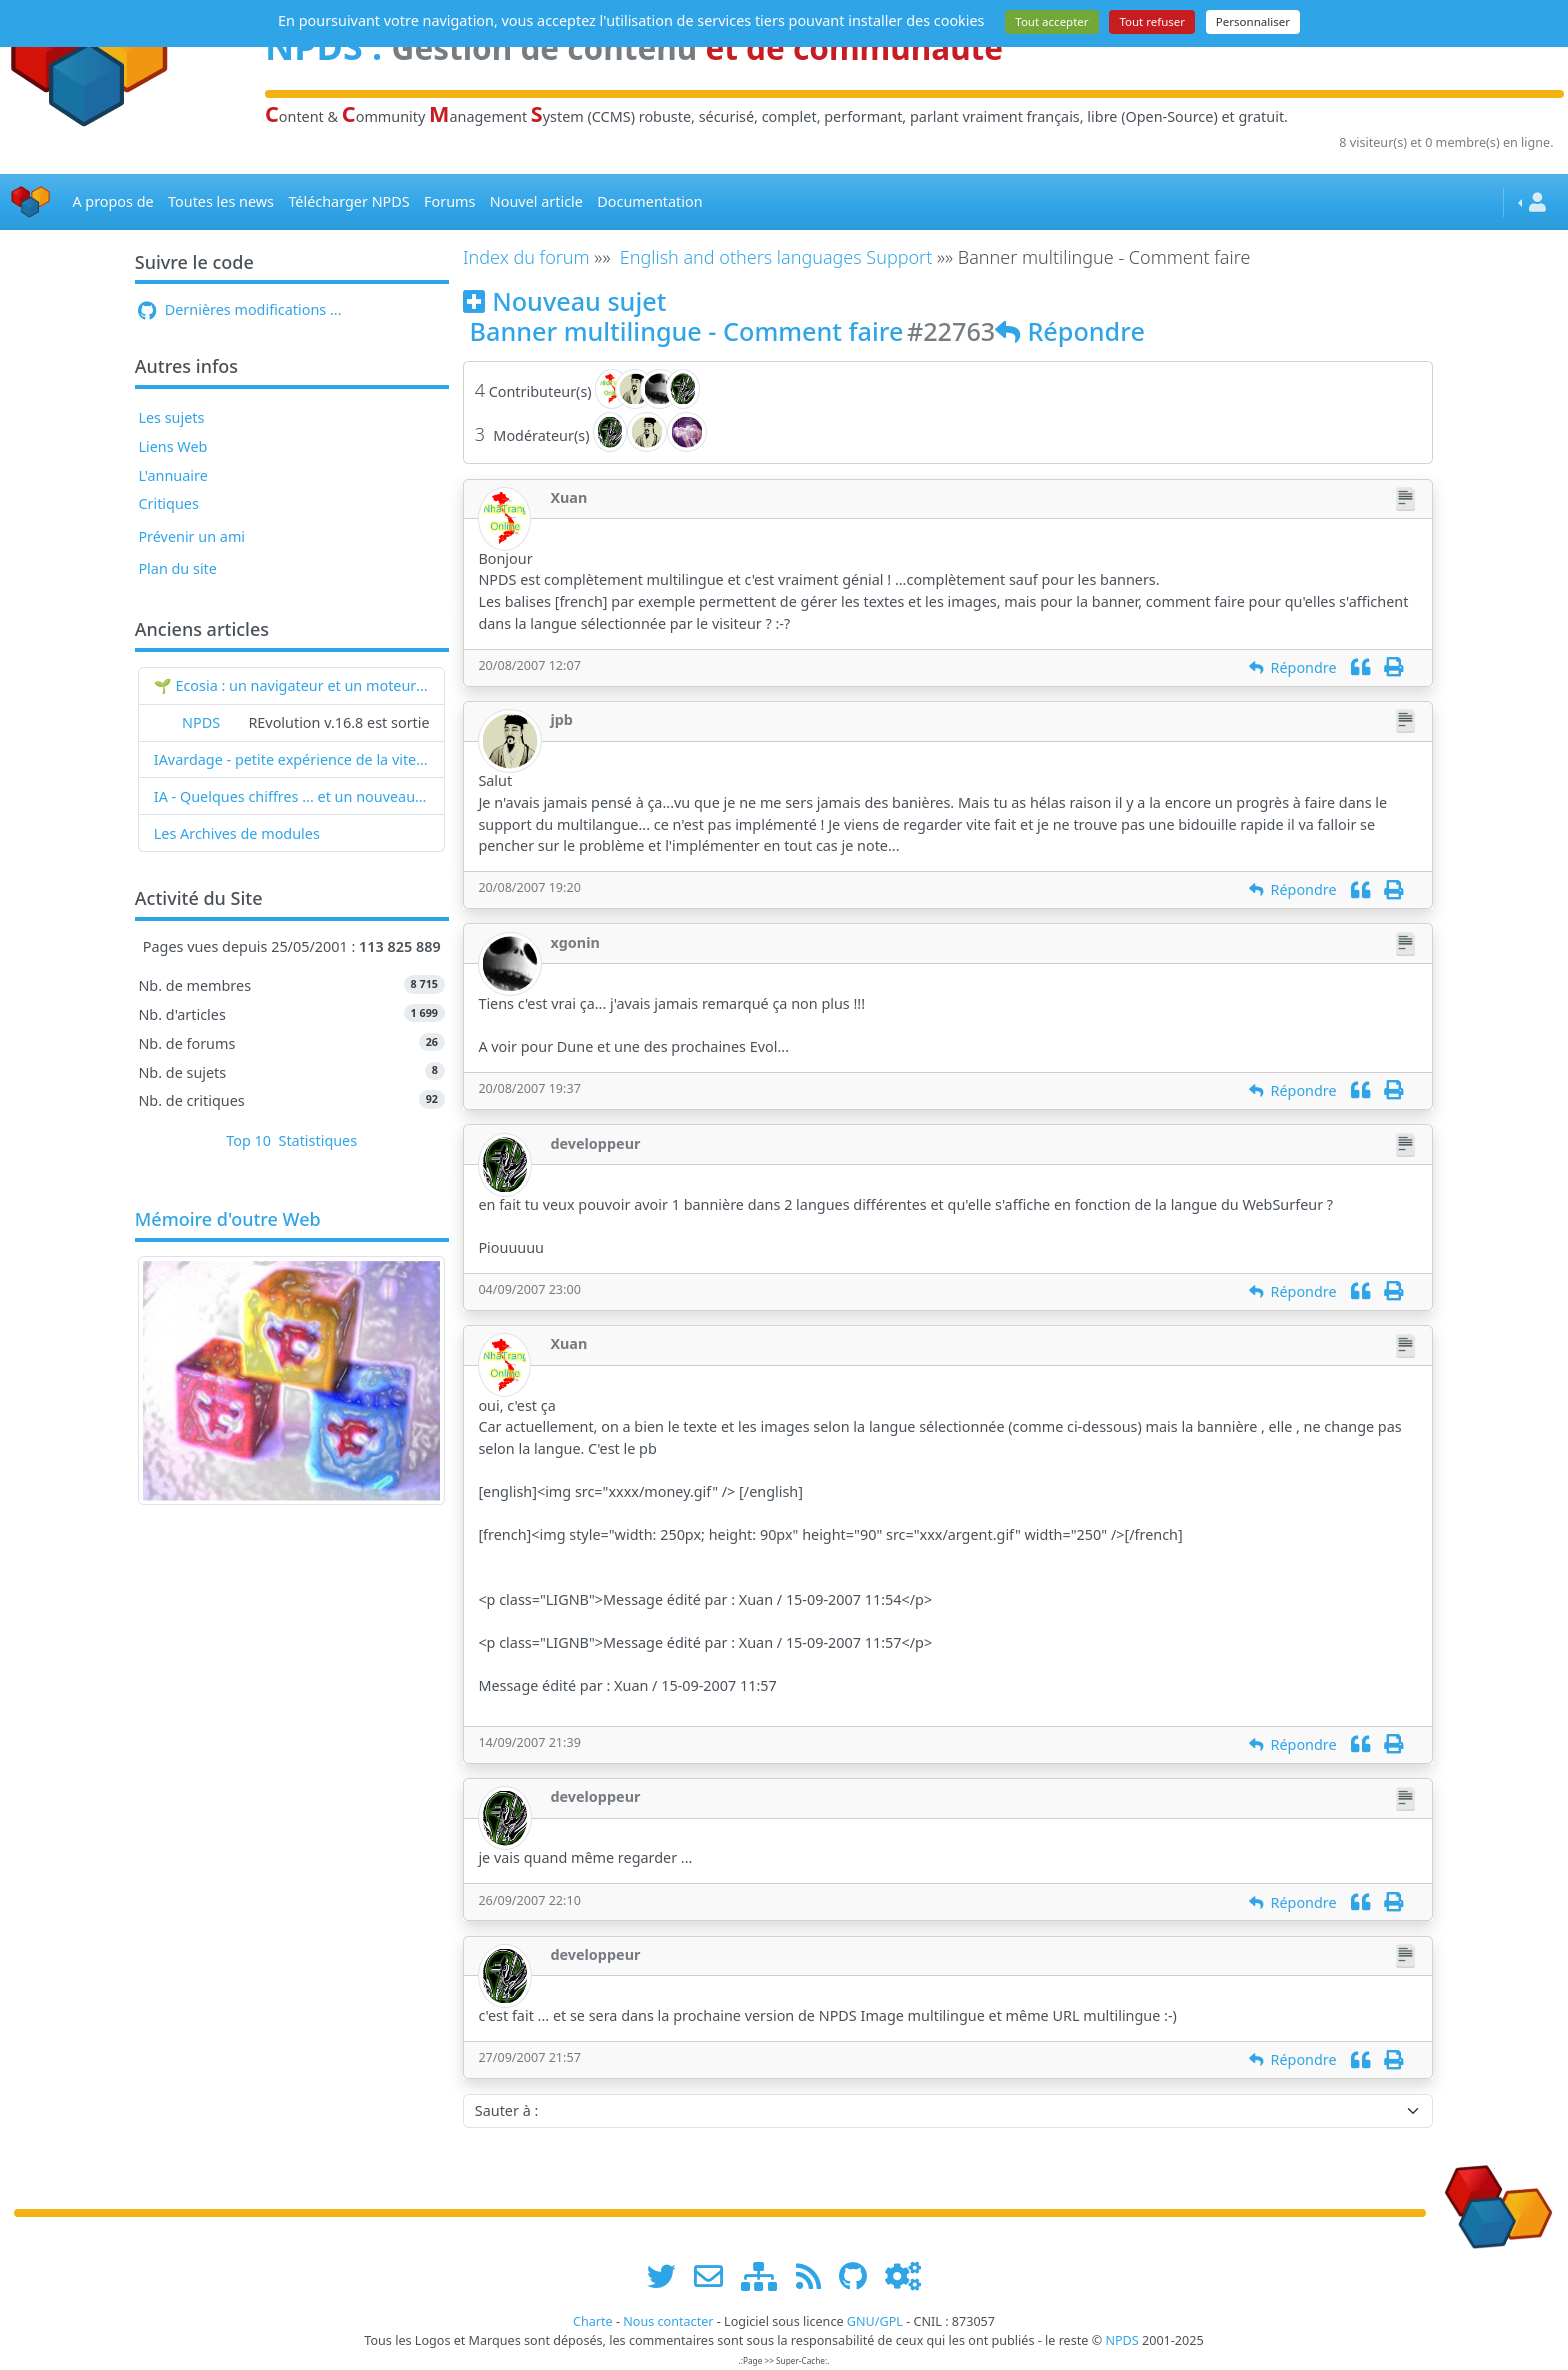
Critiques (168, 503)
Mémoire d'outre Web (228, 1220)
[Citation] (1360, 667)
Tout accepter (1051, 21)
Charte (593, 2321)
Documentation (649, 201)
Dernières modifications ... (239, 309)
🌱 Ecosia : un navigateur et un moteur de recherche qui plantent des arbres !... (292, 685)
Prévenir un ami (191, 536)
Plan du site (177, 568)
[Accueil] (31, 202)
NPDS (201, 722)
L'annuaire (172, 475)
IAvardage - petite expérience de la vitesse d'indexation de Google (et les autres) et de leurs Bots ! (292, 759)
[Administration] (903, 2275)
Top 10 (248, 1140)
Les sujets (171, 417)
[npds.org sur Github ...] (860, 2275)
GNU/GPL (875, 2321)
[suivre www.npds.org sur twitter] (668, 2275)
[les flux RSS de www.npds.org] (815, 2275)
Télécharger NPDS (348, 201)
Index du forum (526, 257)
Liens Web (172, 446)
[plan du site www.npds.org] (766, 2275)
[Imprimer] (1393, 667)
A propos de (112, 201)
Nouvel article (536, 201)
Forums (449, 201)
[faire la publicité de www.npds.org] (715, 2275)
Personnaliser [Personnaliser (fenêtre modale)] (1253, 21)
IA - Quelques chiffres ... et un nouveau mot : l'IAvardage (292, 796)
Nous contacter (668, 2321)
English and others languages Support (776, 257)
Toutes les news (221, 201)
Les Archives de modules (237, 833)
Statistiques (318, 1140)
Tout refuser (1152, 21)
